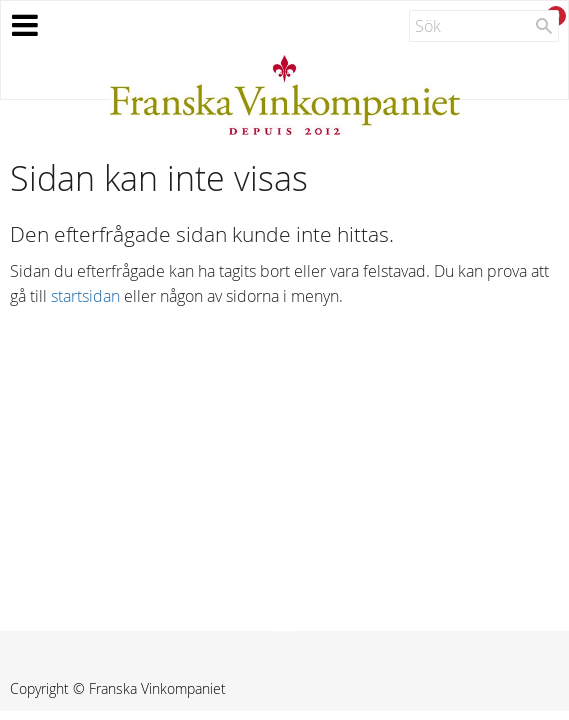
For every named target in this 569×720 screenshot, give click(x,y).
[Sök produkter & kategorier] (484, 26)
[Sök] (544, 26)
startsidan (85, 296)
